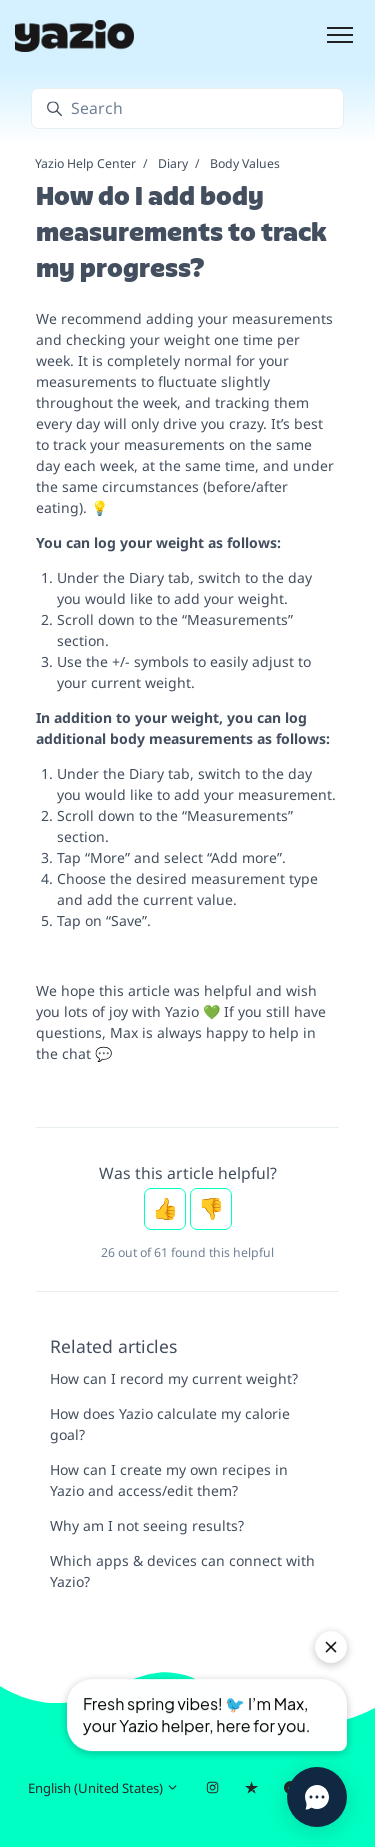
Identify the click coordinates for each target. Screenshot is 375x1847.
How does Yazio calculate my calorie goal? (170, 1424)
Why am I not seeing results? (147, 1525)
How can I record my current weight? (174, 1378)
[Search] (187, 108)
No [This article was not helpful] (211, 1209)
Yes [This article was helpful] (165, 1209)
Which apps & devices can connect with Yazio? (182, 1571)
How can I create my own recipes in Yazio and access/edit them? (169, 1480)
